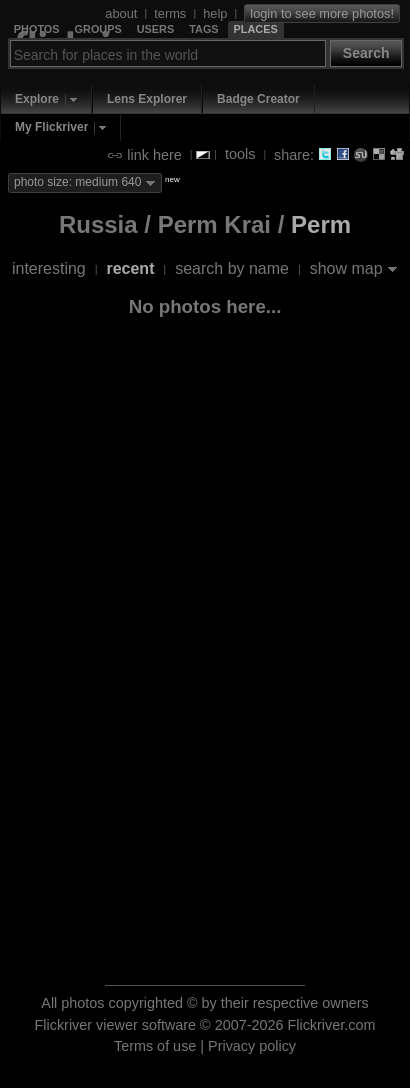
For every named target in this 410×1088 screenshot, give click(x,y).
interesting (49, 268)
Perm (321, 224)
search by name (232, 268)
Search (366, 53)
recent (130, 268)
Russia (98, 224)
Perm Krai (214, 224)
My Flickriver (51, 127)
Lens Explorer (147, 99)
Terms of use (155, 1046)
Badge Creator (258, 99)
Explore (37, 99)
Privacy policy (252, 1046)
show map (346, 268)
